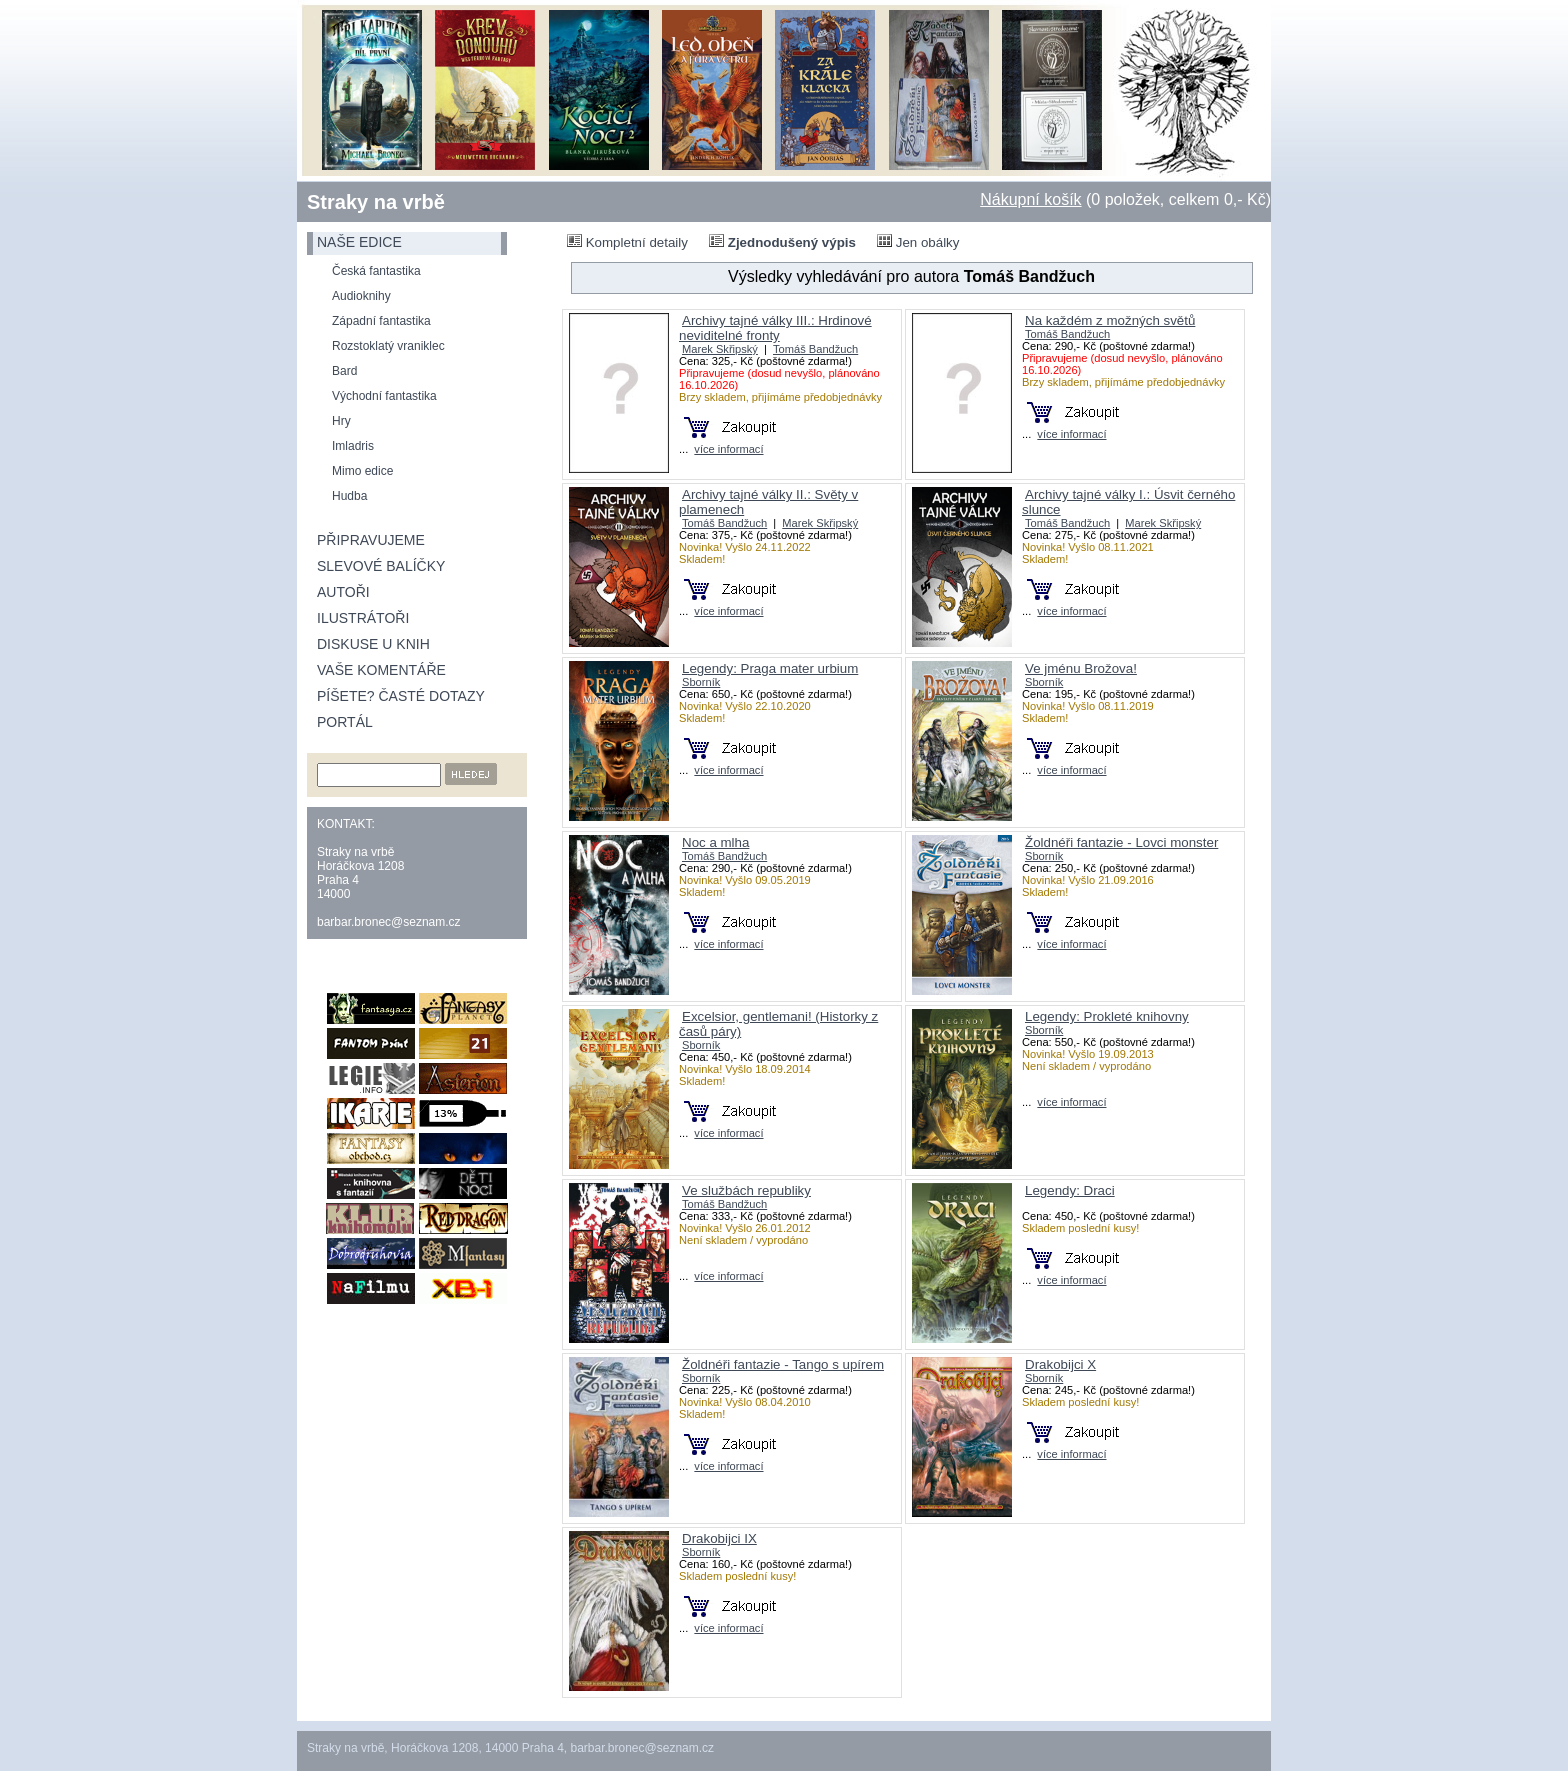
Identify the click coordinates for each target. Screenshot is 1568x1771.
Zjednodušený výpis (782, 242)
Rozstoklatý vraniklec (388, 346)
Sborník (701, 682)
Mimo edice (362, 471)
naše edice (359, 242)
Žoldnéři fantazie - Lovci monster (1121, 842)
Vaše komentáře (381, 670)
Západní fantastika (381, 321)
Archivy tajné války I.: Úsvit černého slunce (1128, 502)
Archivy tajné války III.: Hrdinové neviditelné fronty (775, 328)
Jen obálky (918, 242)
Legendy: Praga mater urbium (770, 668)
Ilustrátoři (363, 618)
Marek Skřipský (720, 349)
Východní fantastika (384, 396)
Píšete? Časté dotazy (401, 696)
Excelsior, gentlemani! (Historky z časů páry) (778, 1024)
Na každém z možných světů (1110, 320)
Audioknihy (361, 296)
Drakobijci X (1060, 1364)
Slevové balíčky (381, 566)
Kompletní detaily (627, 242)
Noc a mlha (715, 842)
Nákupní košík (1030, 199)
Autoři (343, 592)
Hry (341, 421)
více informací (728, 449)
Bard (344, 371)
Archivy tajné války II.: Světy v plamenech (768, 502)
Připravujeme (371, 540)
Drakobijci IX (719, 1538)
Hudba (349, 496)
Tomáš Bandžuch (815, 349)
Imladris (353, 446)
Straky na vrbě (376, 202)
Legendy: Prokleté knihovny (1107, 1016)
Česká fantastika (376, 271)
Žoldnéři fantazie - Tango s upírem (783, 1364)
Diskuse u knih (373, 644)
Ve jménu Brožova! (1081, 668)
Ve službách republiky (746, 1190)
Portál (345, 722)
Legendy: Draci (1070, 1190)
